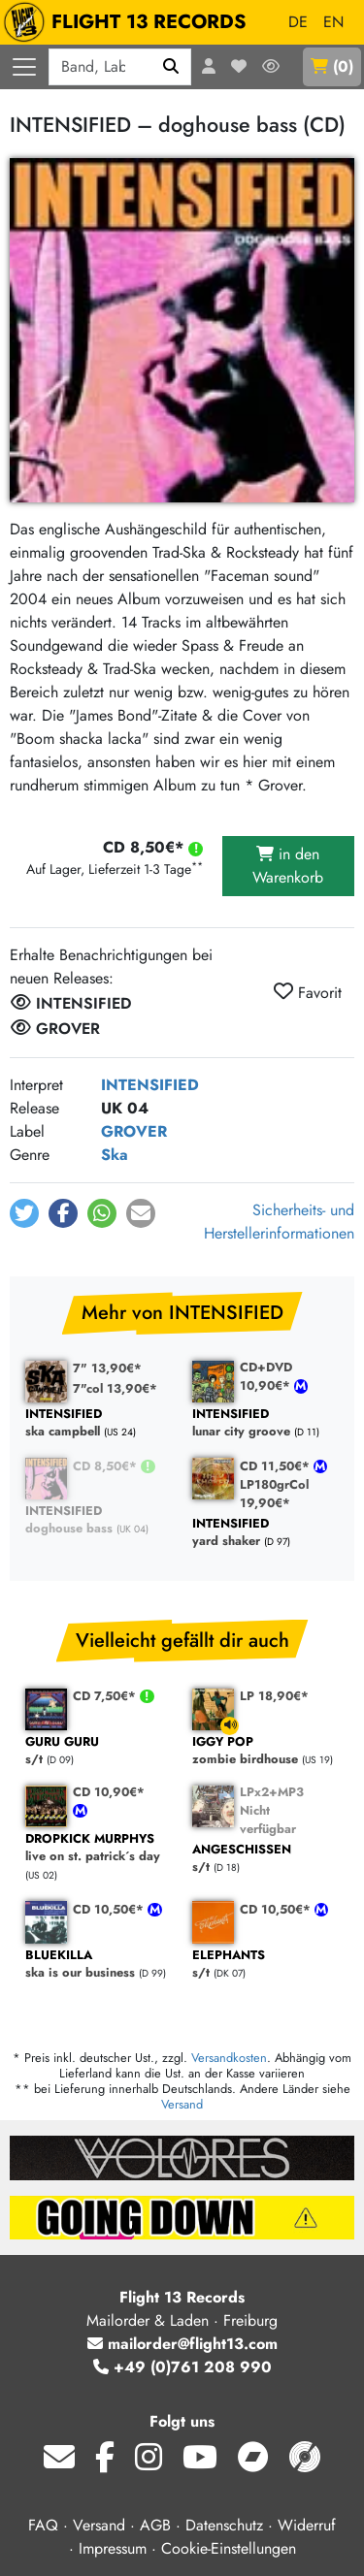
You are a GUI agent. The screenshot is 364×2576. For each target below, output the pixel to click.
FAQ (43, 2525)
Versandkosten (229, 2057)
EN (333, 22)
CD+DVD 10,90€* (267, 1376)
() (332, 66)
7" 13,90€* (107, 1368)
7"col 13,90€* (115, 1388)
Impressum (113, 2548)
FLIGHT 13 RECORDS (130, 22)
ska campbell (99, 1423)
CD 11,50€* (277, 1466)
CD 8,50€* (107, 1466)
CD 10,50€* (110, 1909)
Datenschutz (224, 2525)
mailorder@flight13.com (182, 2344)
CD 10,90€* (109, 1792)
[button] (24, 1213)
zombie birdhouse (266, 1751)
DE (298, 22)
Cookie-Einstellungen (228, 2548)
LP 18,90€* (274, 1696)
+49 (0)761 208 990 (182, 2367)
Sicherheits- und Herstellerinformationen (279, 1221)
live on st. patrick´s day (99, 1848)
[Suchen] (171, 66)
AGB (155, 2525)
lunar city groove (266, 1423)
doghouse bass (99, 1520)
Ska (114, 1154)
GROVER (134, 1131)
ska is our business (99, 1964)
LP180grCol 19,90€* (274, 1493)
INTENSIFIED (150, 1085)
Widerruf (307, 2525)
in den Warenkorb (287, 865)
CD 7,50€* (106, 1696)
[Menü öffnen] (24, 66)
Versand (182, 2104)
